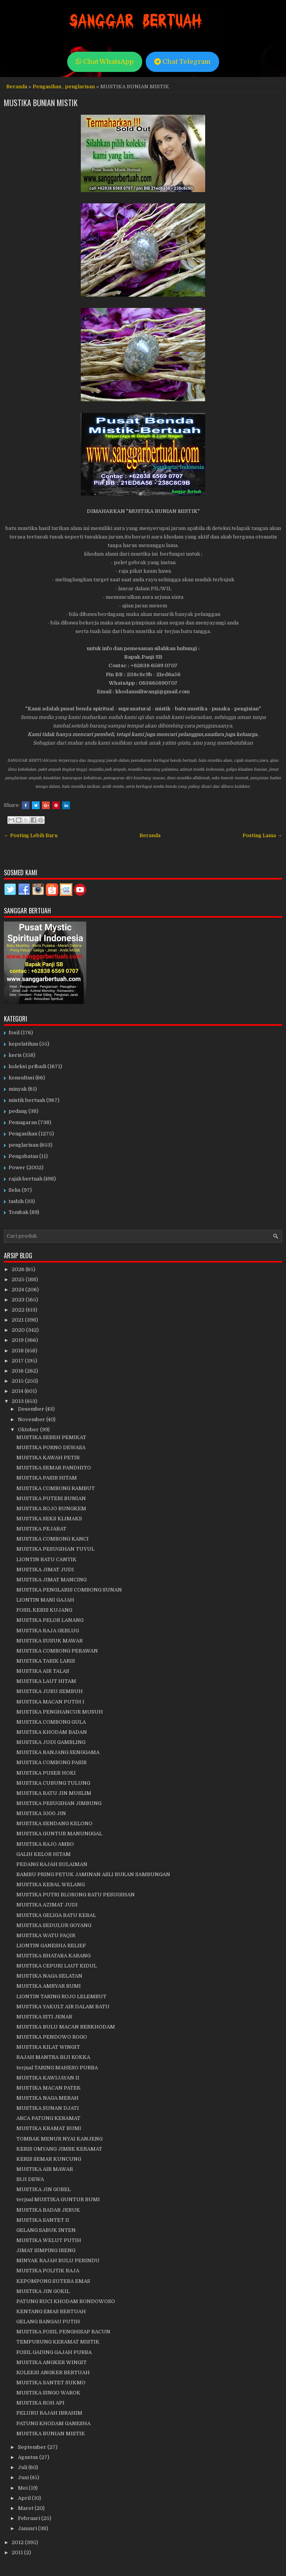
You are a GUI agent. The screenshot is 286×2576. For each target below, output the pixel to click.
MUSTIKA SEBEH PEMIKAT (51, 1437)
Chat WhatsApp (105, 61)
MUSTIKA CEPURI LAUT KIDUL (56, 1966)
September (32, 2447)
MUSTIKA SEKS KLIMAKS (49, 1518)
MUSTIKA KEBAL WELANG (50, 1884)
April (25, 2498)
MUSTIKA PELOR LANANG (50, 1620)
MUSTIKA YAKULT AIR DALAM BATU (63, 2006)
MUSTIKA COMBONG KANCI (52, 1539)
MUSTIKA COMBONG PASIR (51, 1762)
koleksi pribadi (27, 1066)
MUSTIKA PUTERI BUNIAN (51, 1498)
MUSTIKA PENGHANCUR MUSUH (59, 1712)
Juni (24, 2477)
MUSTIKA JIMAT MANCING (51, 1580)
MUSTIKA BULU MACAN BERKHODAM (65, 2027)
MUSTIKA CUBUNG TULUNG (53, 1783)
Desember (31, 1409)
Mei (23, 2488)
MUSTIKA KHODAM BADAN (51, 1732)
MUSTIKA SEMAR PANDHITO (53, 1468)
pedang (18, 1111)
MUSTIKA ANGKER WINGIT (51, 2362)
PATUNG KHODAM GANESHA (53, 2423)
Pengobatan (23, 1156)
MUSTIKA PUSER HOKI (46, 1773)
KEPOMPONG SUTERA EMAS (53, 2281)
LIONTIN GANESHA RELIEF (51, 1945)
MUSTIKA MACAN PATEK (48, 2088)
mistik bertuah (27, 1100)
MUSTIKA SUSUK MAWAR (49, 1641)
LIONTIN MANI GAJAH (45, 1600)
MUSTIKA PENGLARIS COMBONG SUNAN (69, 1590)
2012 (18, 2542)
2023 (19, 1300)
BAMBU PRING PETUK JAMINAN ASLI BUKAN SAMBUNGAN (93, 1874)
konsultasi (21, 1078)
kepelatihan (23, 1044)
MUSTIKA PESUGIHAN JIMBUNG (58, 1803)
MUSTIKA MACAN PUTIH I (50, 1702)
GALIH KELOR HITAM (43, 1854)
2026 (19, 1269)
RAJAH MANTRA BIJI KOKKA (53, 2057)
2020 (19, 1330)
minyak (18, 1089)
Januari (28, 2528)
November (32, 1419)
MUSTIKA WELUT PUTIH (48, 2240)
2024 (18, 1289)
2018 (18, 1351)
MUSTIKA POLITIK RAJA (47, 2270)
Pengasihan (47, 86)
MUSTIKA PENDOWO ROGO (51, 2037)
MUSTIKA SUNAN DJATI (47, 2108)
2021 (18, 1320)
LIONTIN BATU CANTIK (46, 1559)
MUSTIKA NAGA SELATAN (49, 1976)
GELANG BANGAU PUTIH (48, 2321)
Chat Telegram (182, 61)
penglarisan (80, 86)
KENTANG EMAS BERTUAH (51, 2311)
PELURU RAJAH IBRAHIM (49, 2413)
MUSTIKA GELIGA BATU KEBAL (56, 1915)
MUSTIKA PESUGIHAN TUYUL (55, 1549)
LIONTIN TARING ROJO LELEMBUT (61, 1996)
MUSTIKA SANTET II (42, 2220)
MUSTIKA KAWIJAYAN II (47, 2078)
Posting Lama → (262, 835)
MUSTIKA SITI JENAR (44, 2017)
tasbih (16, 1201)
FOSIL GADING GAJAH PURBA (54, 2352)
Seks (15, 1190)
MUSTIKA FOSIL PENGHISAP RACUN (63, 2332)
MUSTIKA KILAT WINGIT (48, 2047)
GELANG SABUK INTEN (46, 2230)
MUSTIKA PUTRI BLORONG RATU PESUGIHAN (75, 1894)
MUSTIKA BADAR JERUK (48, 2210)
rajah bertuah (25, 1179)
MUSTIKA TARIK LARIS (45, 1661)
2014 (18, 1391)
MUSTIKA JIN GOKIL (43, 2291)
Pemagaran (23, 1122)
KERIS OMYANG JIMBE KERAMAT (59, 2149)
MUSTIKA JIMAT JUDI (45, 1569)
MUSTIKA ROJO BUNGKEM (51, 1508)
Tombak (18, 1212)
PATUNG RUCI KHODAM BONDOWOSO (65, 2301)
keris (15, 1055)
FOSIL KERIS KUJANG (44, 1610)
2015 (18, 1381)
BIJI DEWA (30, 2179)
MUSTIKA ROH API (40, 2403)
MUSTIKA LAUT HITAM (46, 1681)
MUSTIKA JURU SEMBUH (49, 1691)
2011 (18, 2552)
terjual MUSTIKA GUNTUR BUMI (58, 2199)
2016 (18, 1371)
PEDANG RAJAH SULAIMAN (51, 1864)
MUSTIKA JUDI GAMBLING (50, 1742)
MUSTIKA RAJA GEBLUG (47, 1630)
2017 (18, 1361)
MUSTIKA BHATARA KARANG (53, 1956)
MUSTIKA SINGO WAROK (48, 2393)
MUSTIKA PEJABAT (41, 1529)
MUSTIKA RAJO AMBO (45, 1844)
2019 (18, 1340)
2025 (19, 1279)
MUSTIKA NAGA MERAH (47, 2098)
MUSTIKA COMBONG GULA (51, 1722)
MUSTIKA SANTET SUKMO (50, 2382)
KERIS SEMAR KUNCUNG (48, 2159)
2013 (18, 1401)
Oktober (29, 1429)
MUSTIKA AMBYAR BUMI (48, 1986)
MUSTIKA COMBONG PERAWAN (57, 1651)
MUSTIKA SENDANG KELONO (54, 1823)
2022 (19, 1310)
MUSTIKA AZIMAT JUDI (47, 1905)
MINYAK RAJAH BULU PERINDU (57, 2260)
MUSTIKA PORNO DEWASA (50, 1447)
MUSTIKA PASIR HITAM (46, 1478)
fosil (14, 1032)
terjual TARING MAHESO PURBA (57, 2068)
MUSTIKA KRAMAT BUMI (48, 2128)
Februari (29, 2518)
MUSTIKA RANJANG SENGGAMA (57, 1752)
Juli (23, 2467)
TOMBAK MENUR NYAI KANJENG (59, 2139)
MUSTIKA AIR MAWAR (44, 2169)
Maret (26, 2508)
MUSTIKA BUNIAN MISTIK (41, 102)
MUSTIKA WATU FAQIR (45, 1935)
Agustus (28, 2457)
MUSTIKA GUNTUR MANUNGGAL (59, 1833)
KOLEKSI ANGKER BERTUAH (53, 2372)
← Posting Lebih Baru (31, 835)
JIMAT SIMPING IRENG (45, 2250)
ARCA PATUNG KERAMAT (48, 2118)
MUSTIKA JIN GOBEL (43, 2189)
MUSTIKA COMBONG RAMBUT (55, 1488)
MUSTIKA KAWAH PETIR (48, 1457)
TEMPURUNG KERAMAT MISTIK (57, 2342)
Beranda (16, 86)
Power (17, 1167)
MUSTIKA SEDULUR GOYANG (53, 1925)
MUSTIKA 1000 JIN (41, 1813)
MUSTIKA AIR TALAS (42, 1671)
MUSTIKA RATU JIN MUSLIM (53, 1793)
